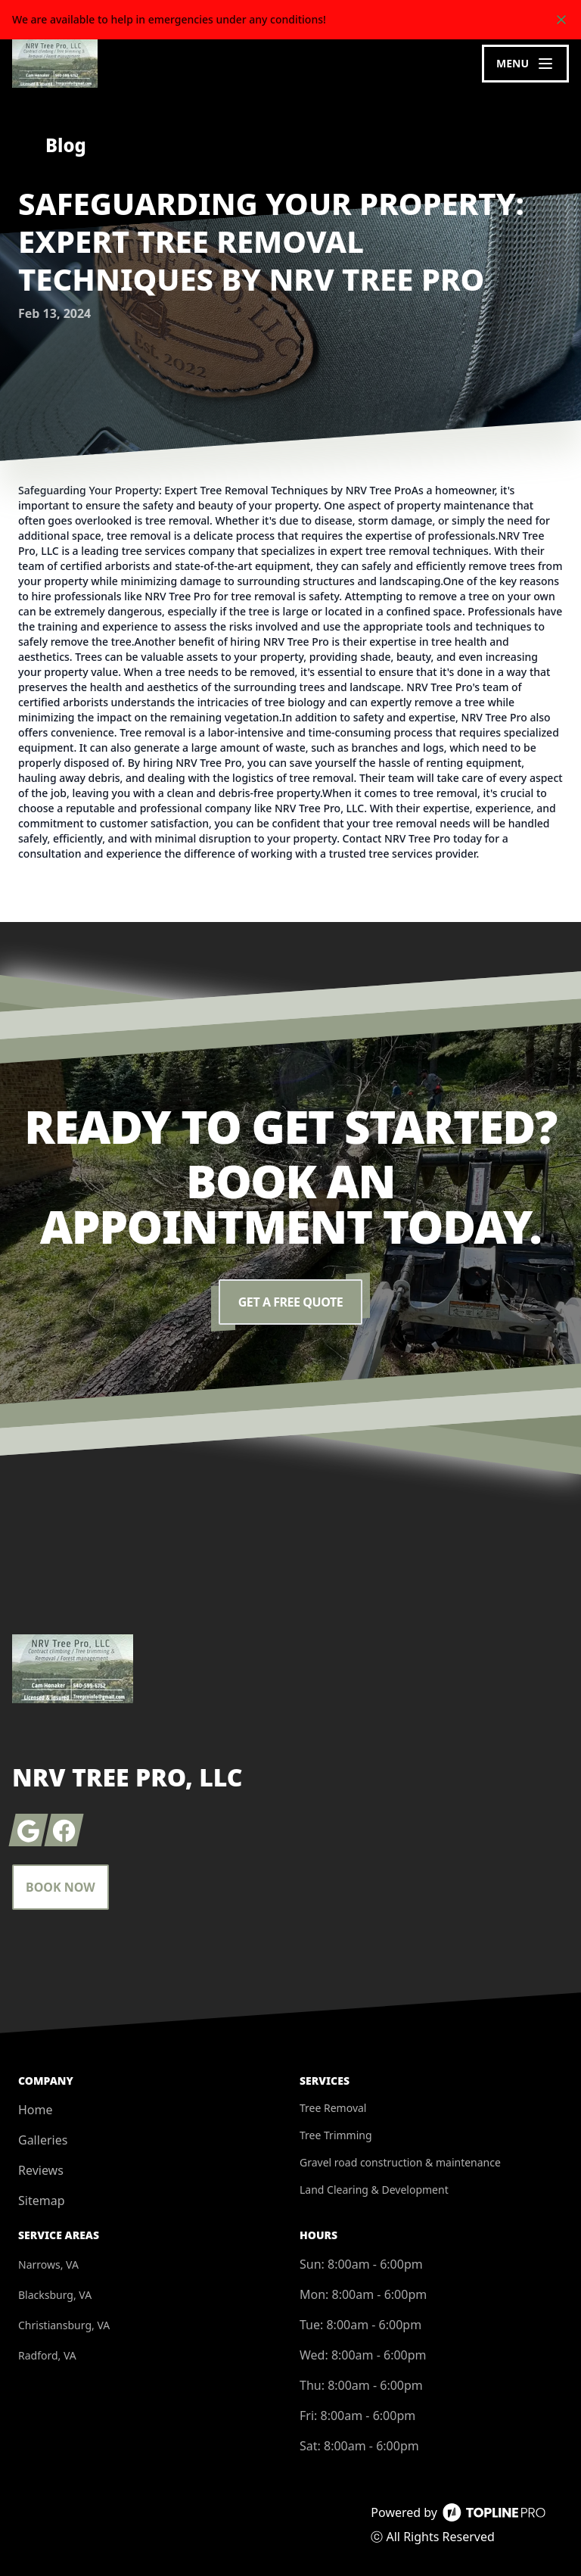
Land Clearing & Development (374, 2189)
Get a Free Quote (290, 1302)
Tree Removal (333, 2108)
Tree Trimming (336, 2135)
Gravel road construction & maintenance (400, 2162)
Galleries (42, 2140)
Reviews (41, 2170)
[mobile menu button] (525, 63)
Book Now (60, 1887)
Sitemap (41, 2200)
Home (35, 2109)
